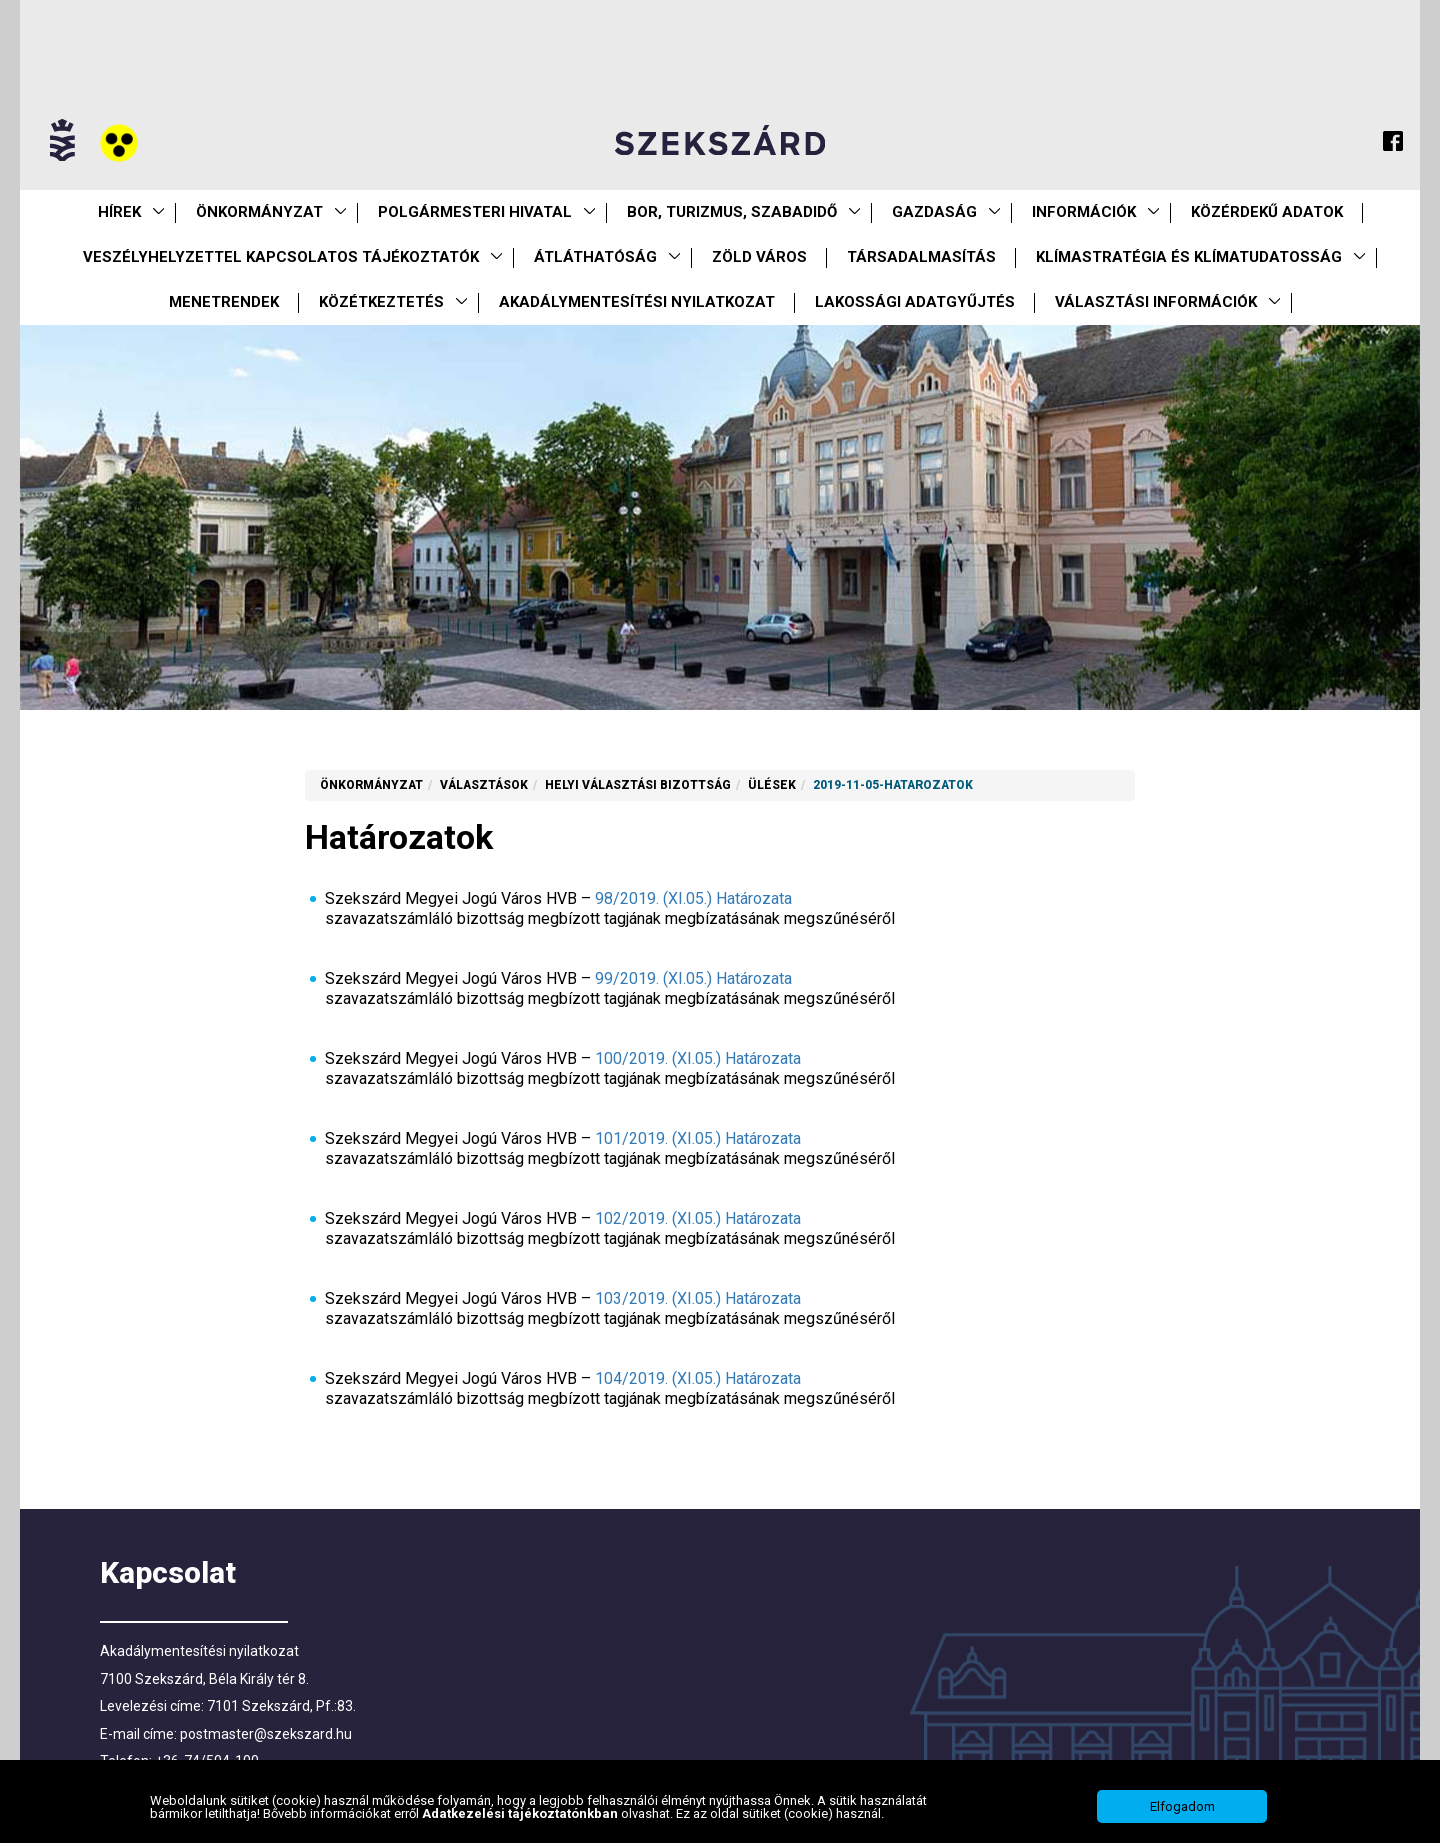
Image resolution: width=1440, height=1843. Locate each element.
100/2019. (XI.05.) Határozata (698, 1058)
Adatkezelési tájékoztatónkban (521, 1813)
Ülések (772, 785)
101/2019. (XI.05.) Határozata (698, 1138)
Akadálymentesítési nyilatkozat (637, 302)
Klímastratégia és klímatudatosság (1189, 257)
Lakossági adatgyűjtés (915, 302)
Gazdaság (934, 212)
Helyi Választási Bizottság (638, 785)
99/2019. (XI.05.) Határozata (693, 978)
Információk (1084, 212)
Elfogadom (1182, 1806)
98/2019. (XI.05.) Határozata (693, 898)
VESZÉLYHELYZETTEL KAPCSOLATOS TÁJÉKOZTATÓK (281, 257)
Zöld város (759, 257)
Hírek (119, 212)
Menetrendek (224, 302)
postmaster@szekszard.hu (266, 1734)
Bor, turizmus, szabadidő (732, 212)
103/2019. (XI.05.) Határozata (698, 1298)
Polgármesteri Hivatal (475, 212)
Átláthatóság (595, 257)
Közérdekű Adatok (1267, 212)
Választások (484, 785)
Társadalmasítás (921, 257)
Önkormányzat (259, 212)
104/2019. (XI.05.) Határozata (698, 1378)
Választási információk (1156, 302)
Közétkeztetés (381, 302)
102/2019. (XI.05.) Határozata (698, 1218)
